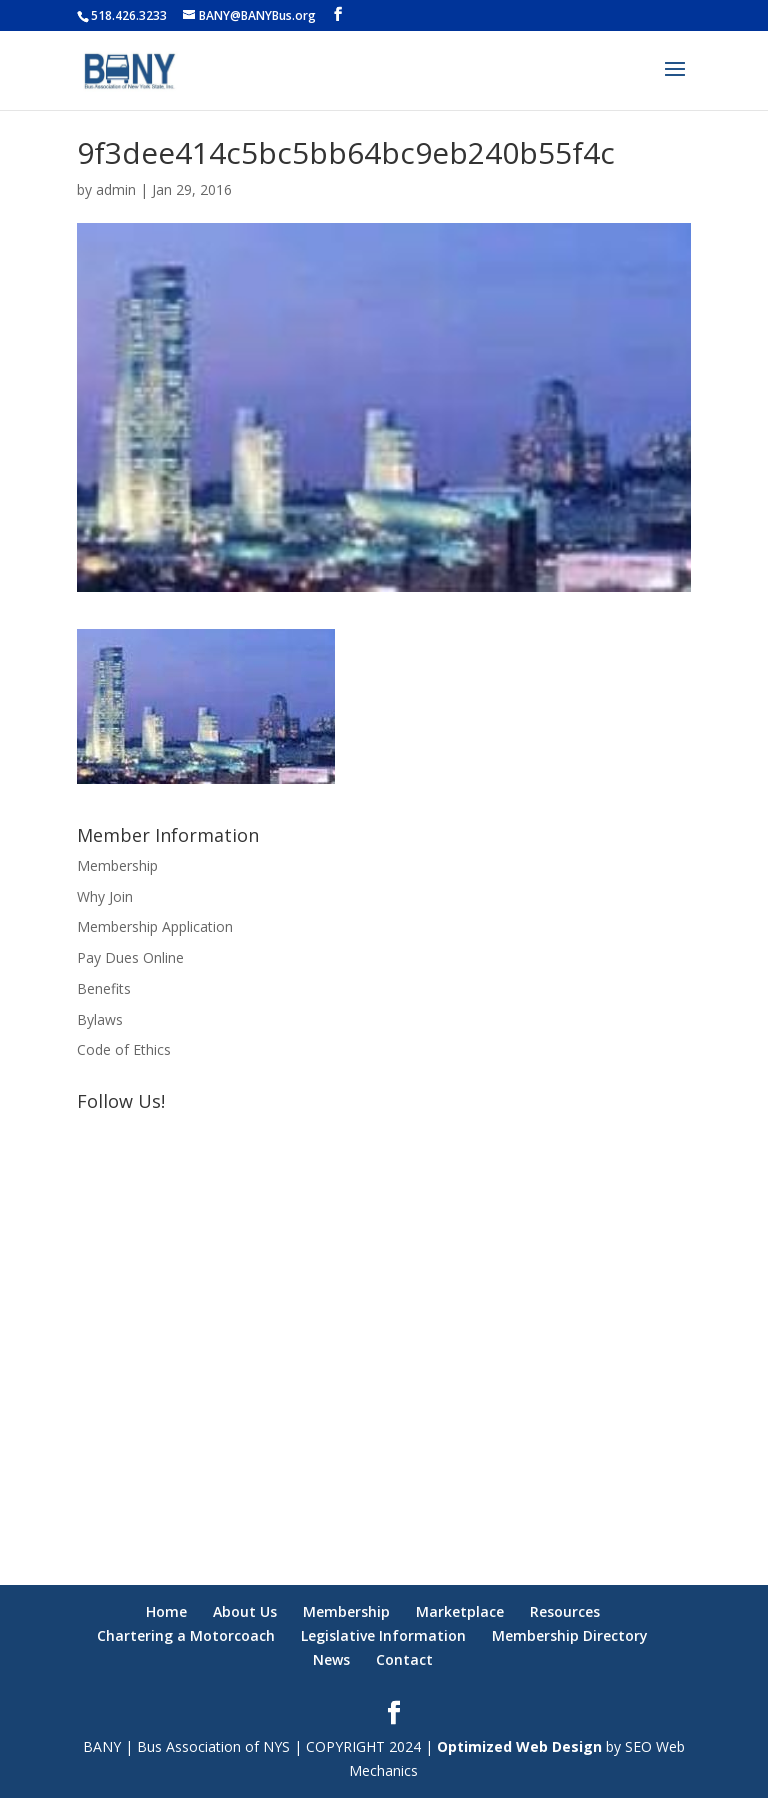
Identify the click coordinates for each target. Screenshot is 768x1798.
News (331, 1659)
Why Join (105, 896)
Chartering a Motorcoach (186, 1635)
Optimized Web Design (519, 1746)
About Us (245, 1611)
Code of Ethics (124, 1049)
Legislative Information (383, 1635)
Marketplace (460, 1611)
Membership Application (155, 926)
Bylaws (100, 1019)
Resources (565, 1611)
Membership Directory (570, 1635)
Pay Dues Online (130, 957)
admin (116, 189)
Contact (404, 1659)
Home (166, 1611)
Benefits (104, 988)
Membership (117, 865)
